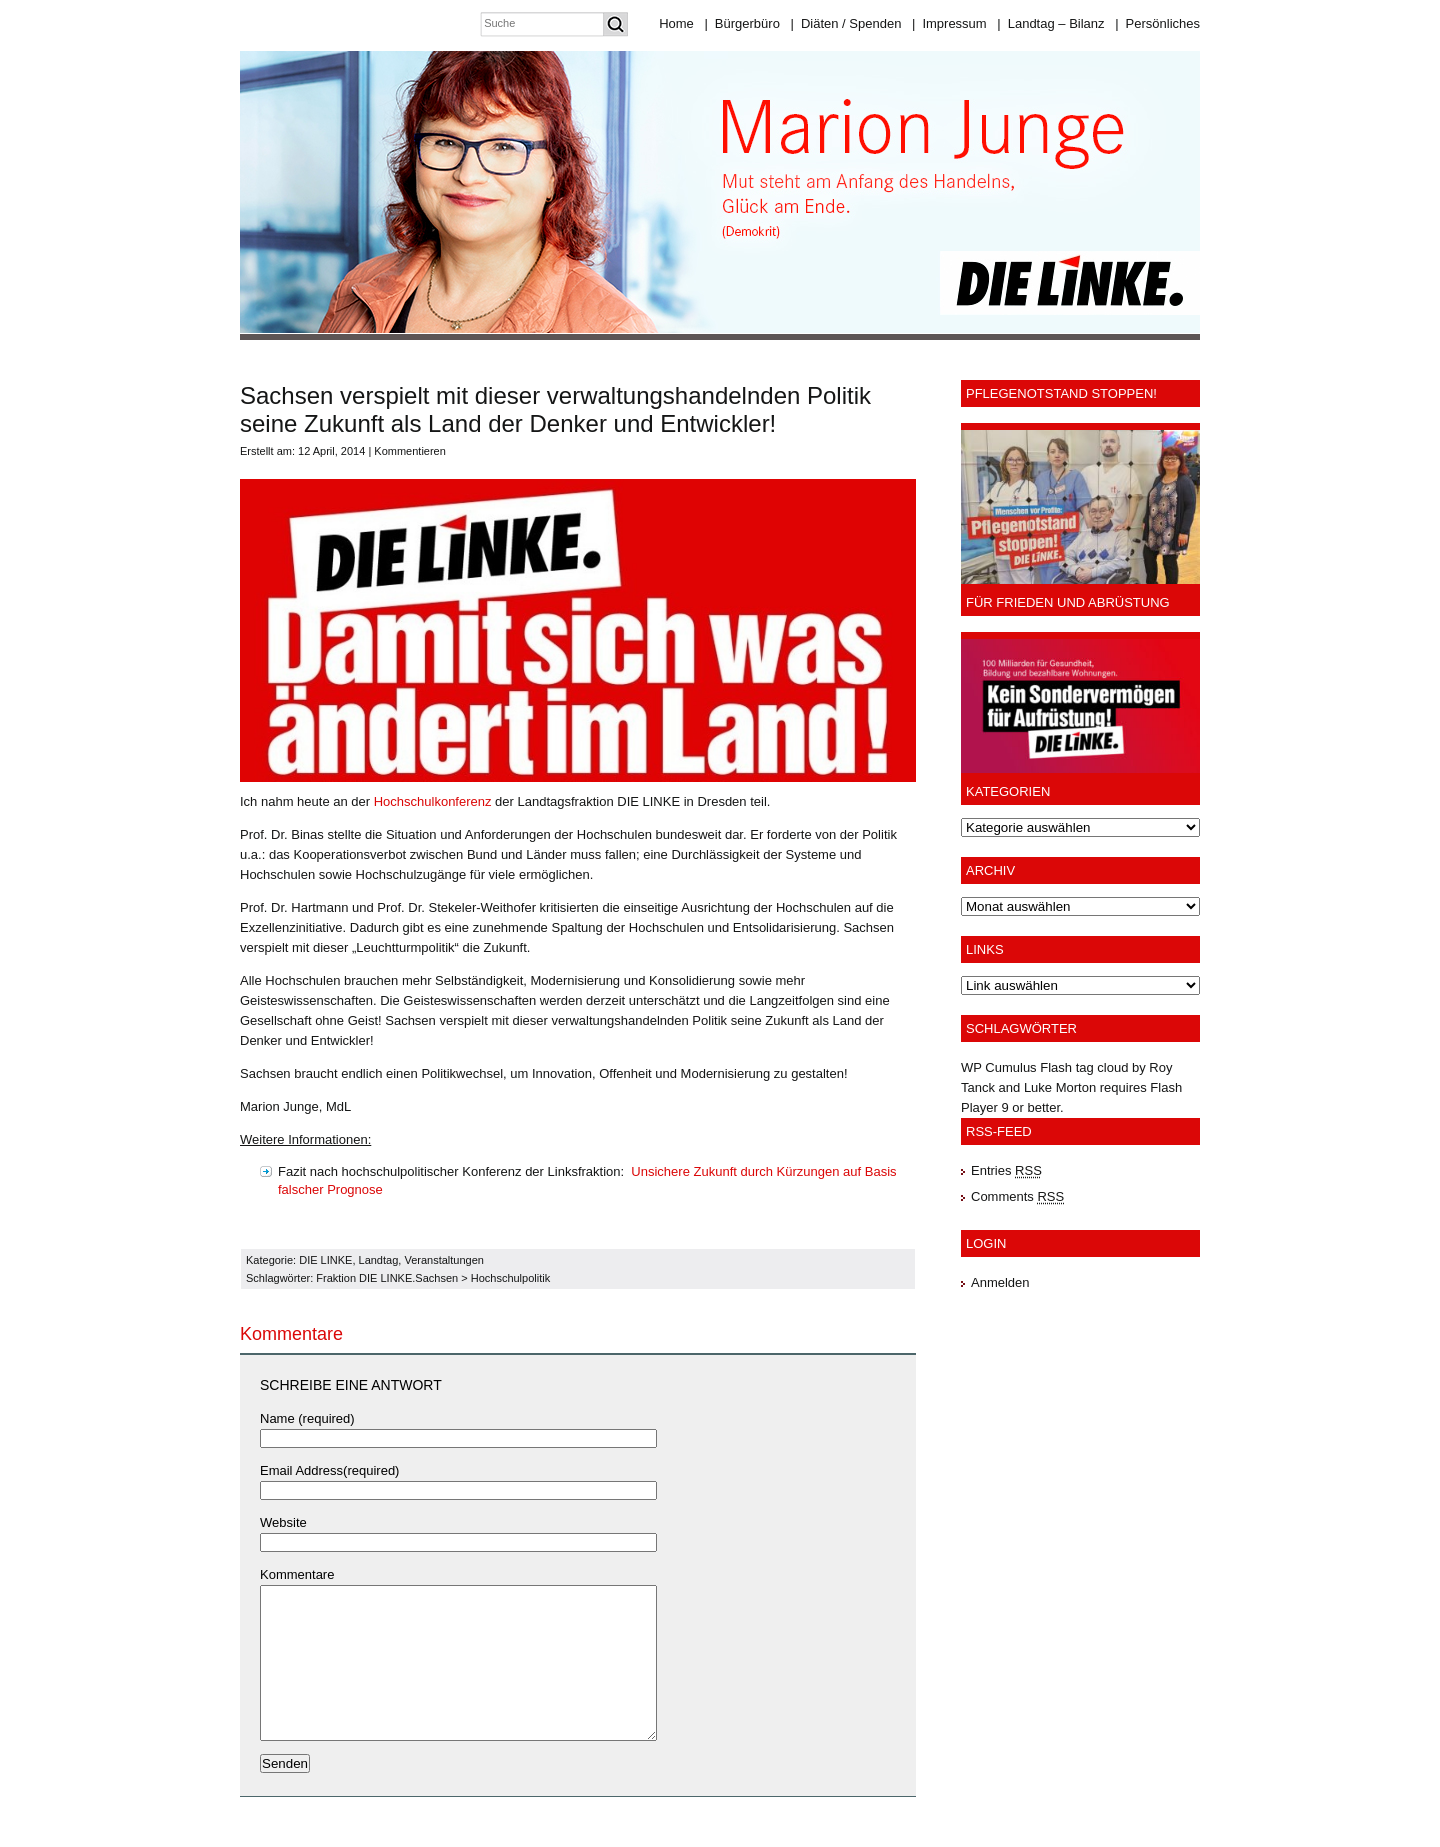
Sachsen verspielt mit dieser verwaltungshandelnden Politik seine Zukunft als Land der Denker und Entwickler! (555, 409)
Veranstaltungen (444, 1260)
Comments (1017, 1196)
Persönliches (1157, 23)
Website (283, 1522)
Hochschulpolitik (510, 1278)
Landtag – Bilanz (1050, 23)
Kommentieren (410, 451)
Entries (1006, 1170)
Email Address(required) (329, 1470)
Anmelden (1000, 1282)
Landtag (379, 1260)
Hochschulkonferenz (433, 801)
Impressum (949, 23)
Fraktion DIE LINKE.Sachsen (387, 1278)
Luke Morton (1060, 1087)
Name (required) (307, 1418)
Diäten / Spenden (846, 23)
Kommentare (297, 1574)
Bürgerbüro (741, 23)
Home (676, 23)
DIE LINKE (325, 1260)
